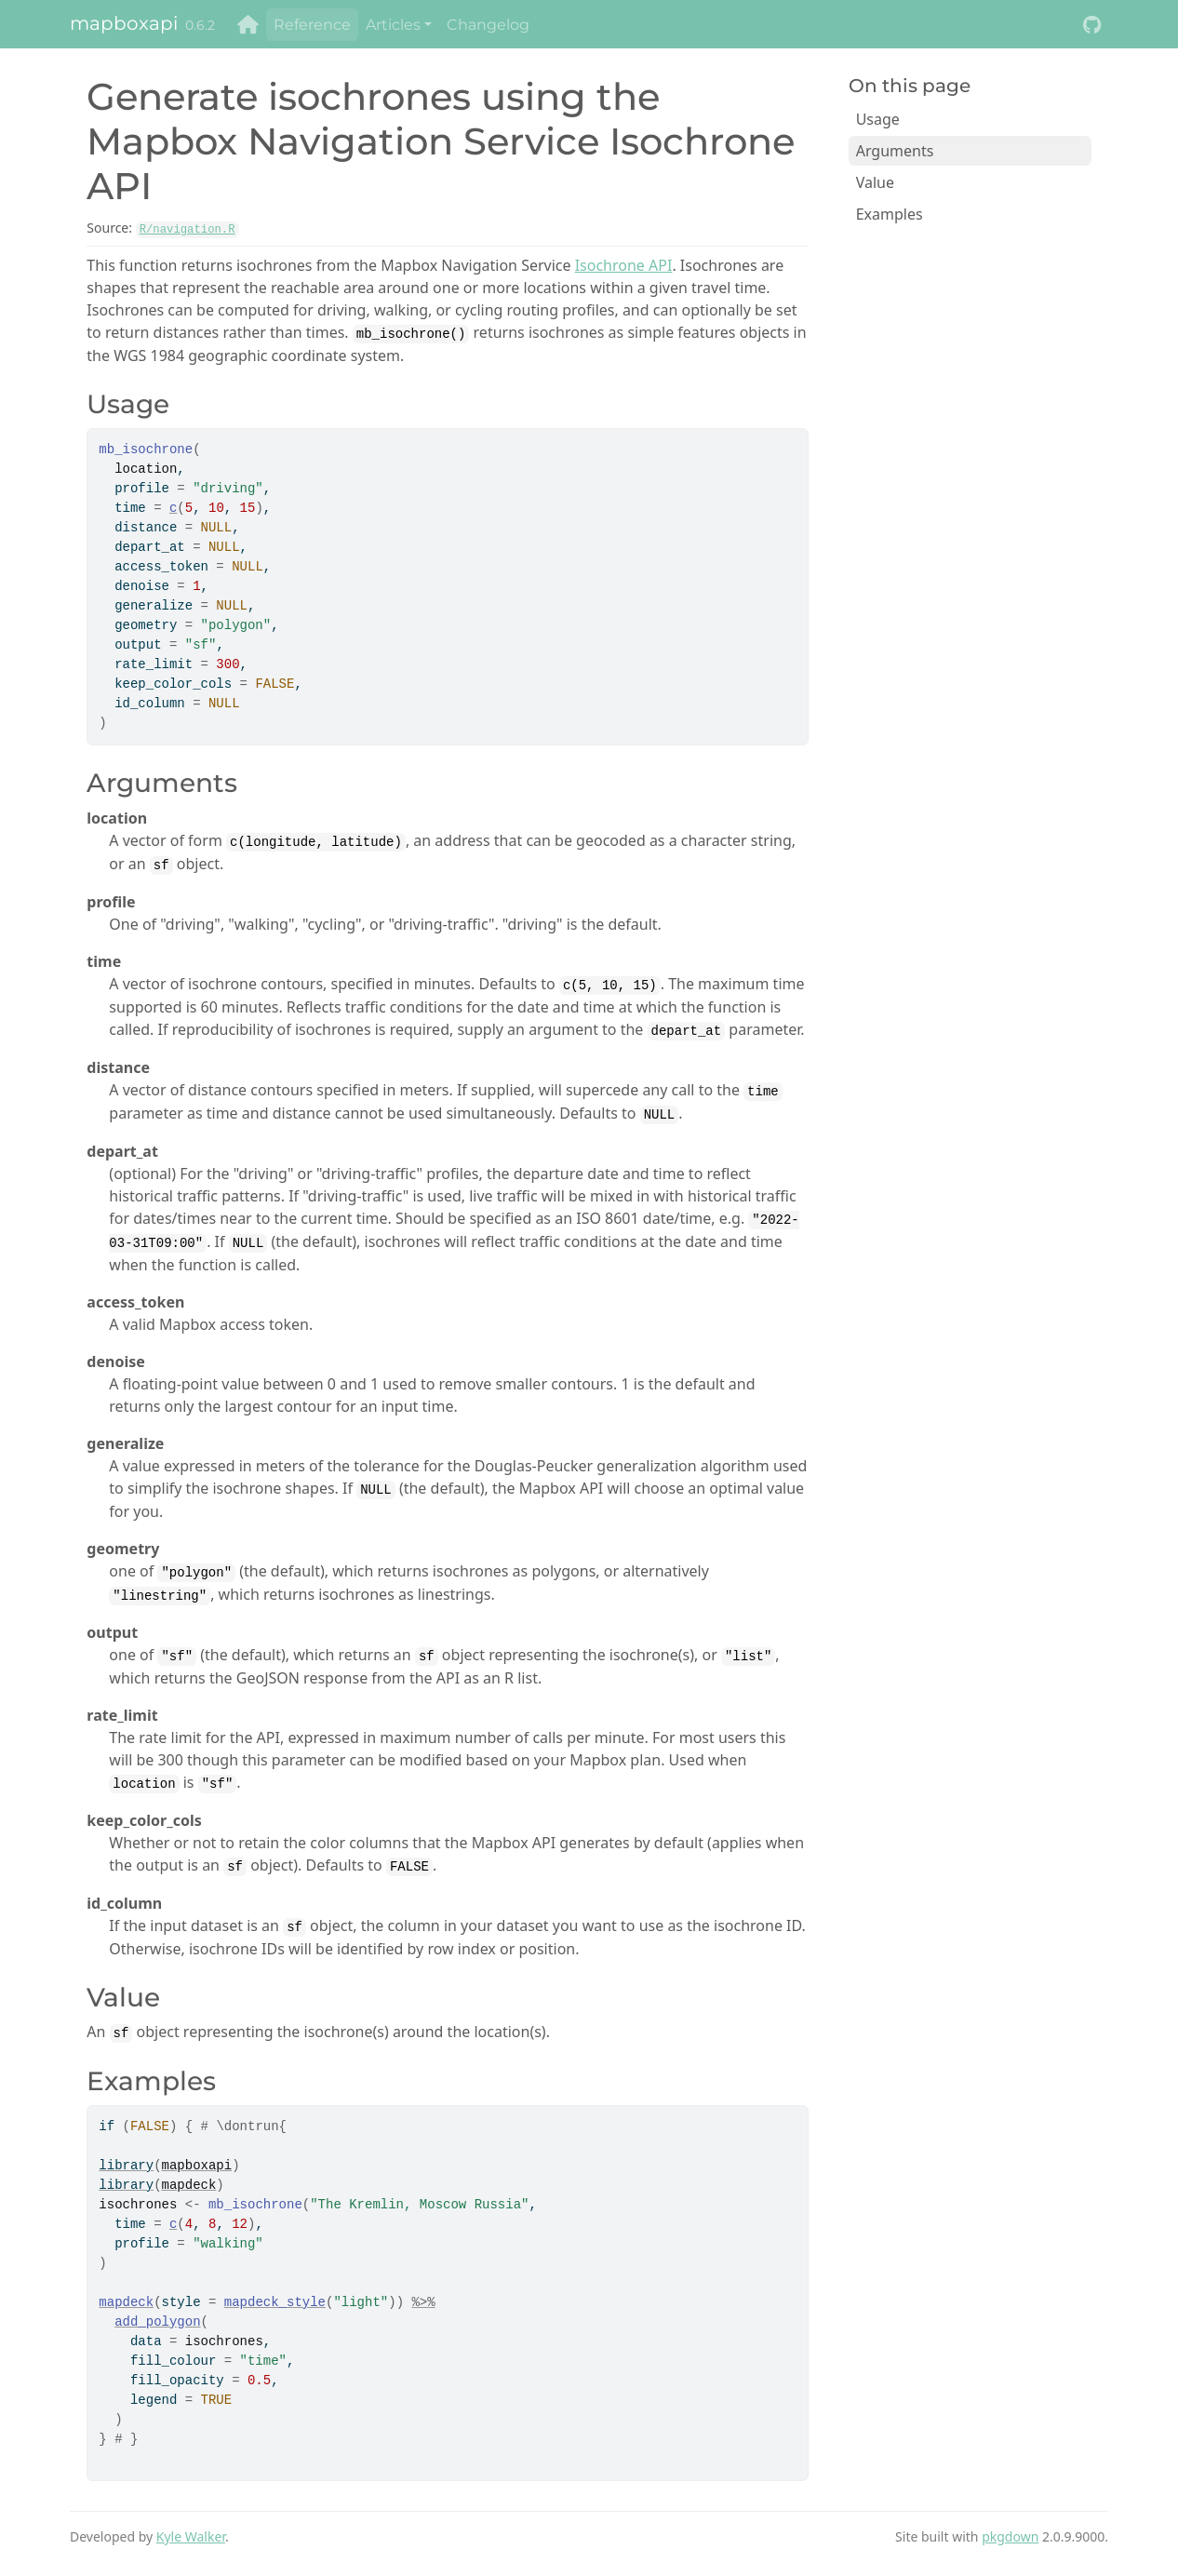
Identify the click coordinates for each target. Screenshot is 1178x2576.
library (126, 2165)
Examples (889, 214)
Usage (878, 119)
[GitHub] (1092, 24)
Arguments (895, 151)
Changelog (488, 25)
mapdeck (189, 2185)
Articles (393, 25)
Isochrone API (624, 265)
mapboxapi (124, 23)
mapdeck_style (275, 2302)
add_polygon (157, 2321)
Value (875, 182)
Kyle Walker (190, 2536)
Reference (312, 25)
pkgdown (1010, 2536)
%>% (423, 2302)
